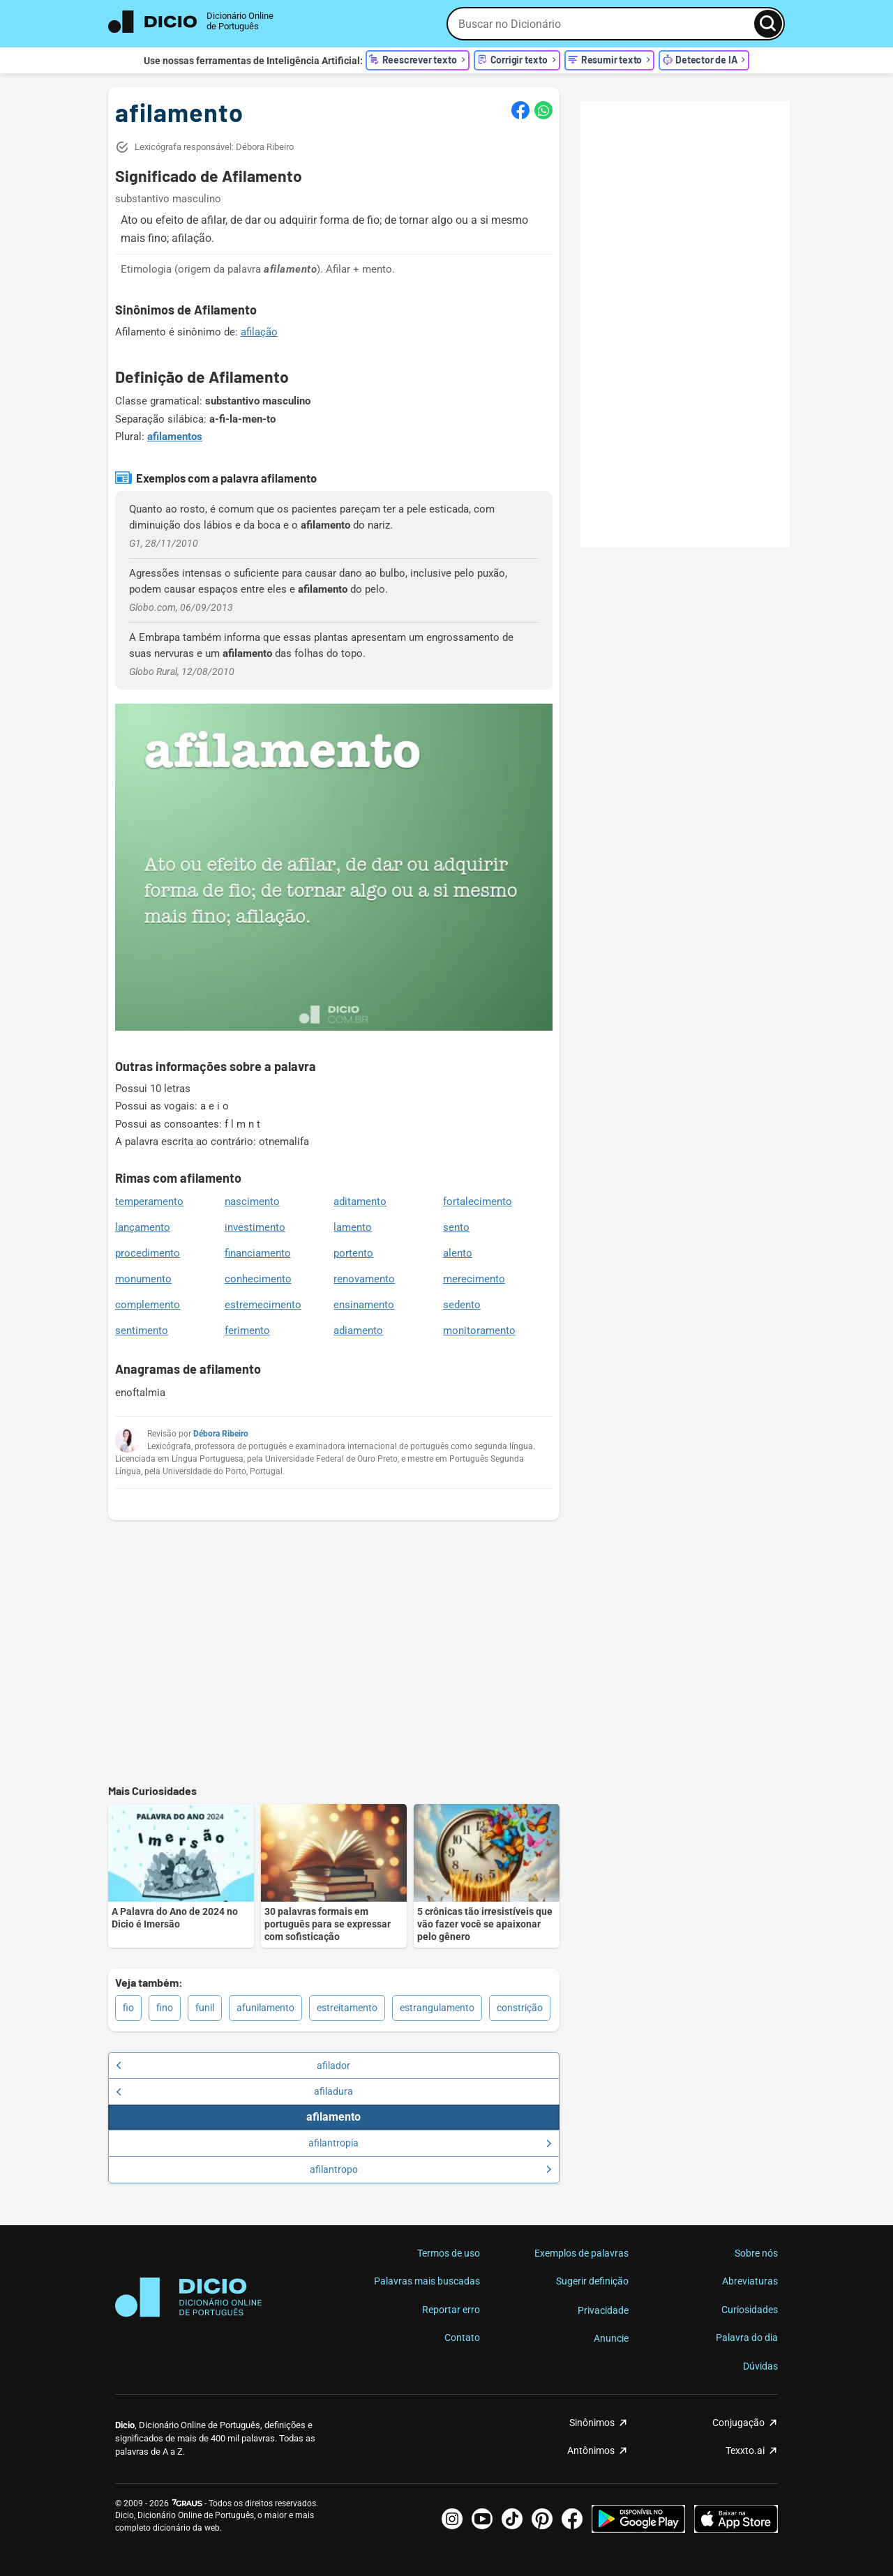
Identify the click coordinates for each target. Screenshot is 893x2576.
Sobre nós (756, 2253)
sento (456, 1227)
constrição (520, 2007)
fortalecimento (477, 1201)
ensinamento (363, 1304)
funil (204, 2007)
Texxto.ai (745, 2450)
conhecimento (258, 1279)
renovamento (364, 1279)
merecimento (474, 1279)
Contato (462, 2337)
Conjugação (738, 2422)
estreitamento (347, 2007)
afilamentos (174, 436)
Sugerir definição (592, 2281)
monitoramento (479, 1330)
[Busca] (768, 24)
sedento (462, 1304)
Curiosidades (749, 2309)
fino (164, 2007)
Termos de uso (448, 2253)
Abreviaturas (750, 2281)
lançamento (142, 1227)
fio (128, 2007)
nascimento (252, 1201)
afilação (259, 332)
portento (353, 1253)
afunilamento (265, 2007)
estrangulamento (437, 2007)
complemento (147, 1304)
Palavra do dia (747, 2337)
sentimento (141, 1330)
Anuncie (611, 2338)
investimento (255, 1227)
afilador (233, 2065)
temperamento (149, 1201)
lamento (352, 1227)
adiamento (358, 1330)
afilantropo (431, 2169)
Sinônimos (592, 2422)
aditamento (360, 1201)
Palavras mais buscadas (427, 2281)
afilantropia (429, 2143)
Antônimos (591, 2450)
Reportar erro (451, 2309)
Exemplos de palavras (581, 2253)
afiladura (234, 2091)
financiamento (258, 1253)
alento (457, 1253)
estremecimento (263, 1304)
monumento (143, 1279)
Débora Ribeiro (220, 1434)
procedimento (147, 1253)
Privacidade (603, 2310)
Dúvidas (760, 2366)
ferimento (247, 1330)
